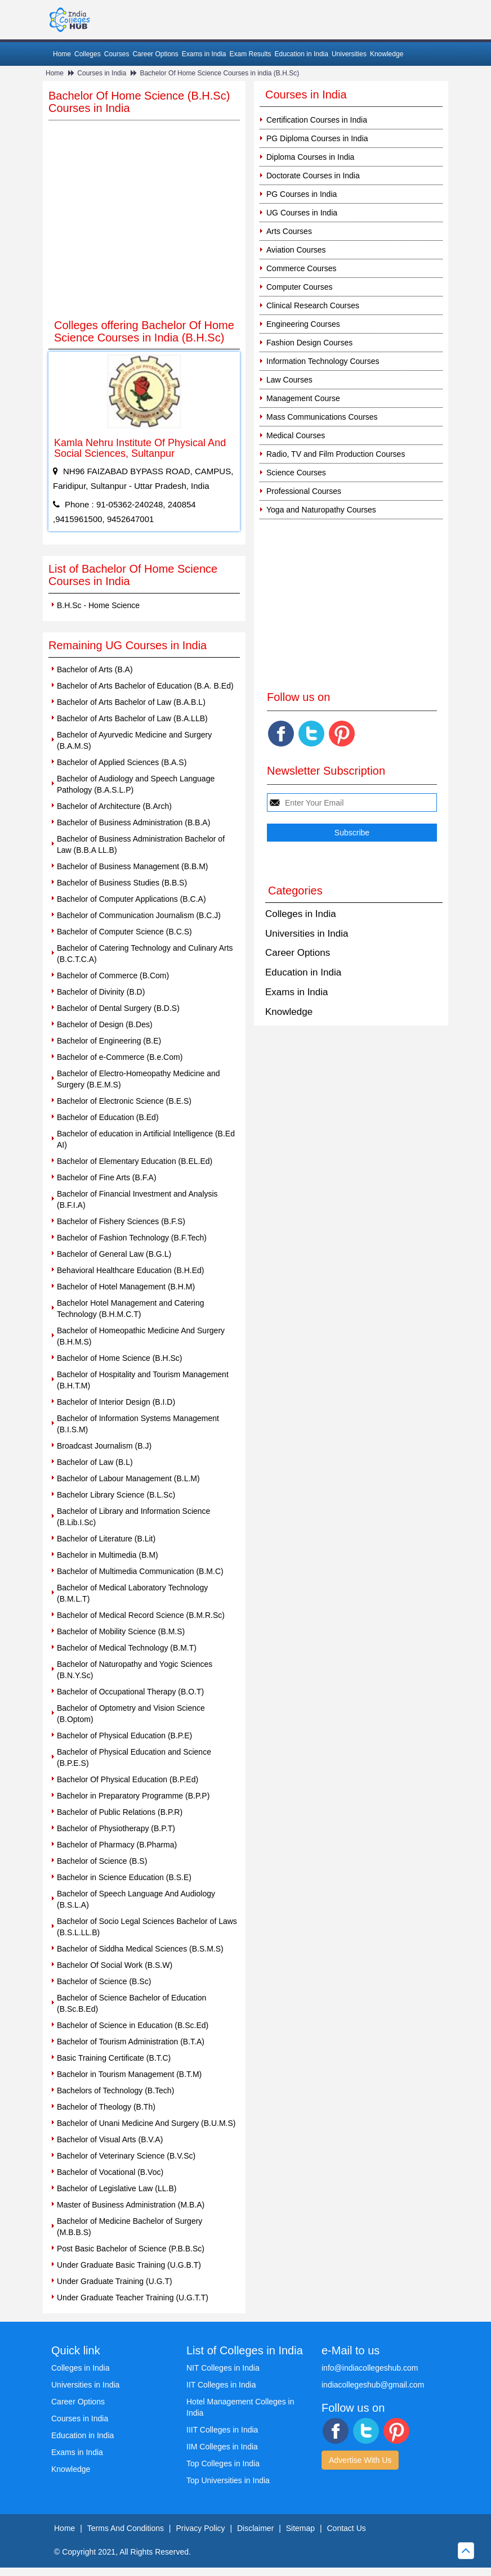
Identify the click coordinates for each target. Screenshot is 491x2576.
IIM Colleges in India (222, 2446)
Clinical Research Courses (312, 305)
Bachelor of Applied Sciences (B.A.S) (121, 762)
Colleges (87, 54)
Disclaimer (255, 2528)
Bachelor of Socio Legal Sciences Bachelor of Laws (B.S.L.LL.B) (147, 1927)
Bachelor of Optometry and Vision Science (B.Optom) (131, 1713)
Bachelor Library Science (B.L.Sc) (116, 1494)
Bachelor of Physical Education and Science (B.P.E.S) (134, 1757)
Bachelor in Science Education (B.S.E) (124, 1877)
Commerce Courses (301, 268)
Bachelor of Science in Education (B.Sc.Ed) (132, 2025)
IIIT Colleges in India (222, 2429)
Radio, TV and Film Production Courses (335, 453)
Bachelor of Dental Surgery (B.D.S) (118, 1008)
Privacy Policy (200, 2528)
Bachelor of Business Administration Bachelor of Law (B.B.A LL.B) (141, 844)
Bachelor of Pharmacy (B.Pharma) (117, 1844)
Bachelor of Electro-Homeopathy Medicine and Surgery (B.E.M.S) (138, 1079)
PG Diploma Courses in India (317, 138)
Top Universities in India (228, 2480)
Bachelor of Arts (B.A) (95, 669)
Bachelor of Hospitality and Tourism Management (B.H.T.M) (143, 1380)
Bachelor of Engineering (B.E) (109, 1040)
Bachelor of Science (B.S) (102, 1860)
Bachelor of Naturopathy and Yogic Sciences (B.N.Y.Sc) (134, 1670)
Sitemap (300, 2528)
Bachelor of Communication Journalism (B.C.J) (139, 915)
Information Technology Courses (323, 361)
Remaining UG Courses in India (127, 645)
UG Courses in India (301, 212)
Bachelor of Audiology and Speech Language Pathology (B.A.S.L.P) (136, 784)
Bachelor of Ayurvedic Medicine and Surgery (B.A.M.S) (134, 740)
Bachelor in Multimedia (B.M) (107, 1554)
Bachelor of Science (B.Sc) (104, 1981)
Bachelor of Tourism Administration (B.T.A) (130, 2041)
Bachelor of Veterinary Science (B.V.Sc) (126, 2155)
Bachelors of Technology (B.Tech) (115, 2090)
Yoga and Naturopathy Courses (321, 509)
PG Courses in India (301, 194)
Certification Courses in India (316, 119)
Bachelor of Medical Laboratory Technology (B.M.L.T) (132, 1593)
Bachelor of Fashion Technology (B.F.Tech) (132, 1237)
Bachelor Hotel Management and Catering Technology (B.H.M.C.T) (130, 1308)
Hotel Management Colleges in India (240, 2407)
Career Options (155, 54)
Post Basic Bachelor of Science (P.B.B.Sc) (130, 2248)
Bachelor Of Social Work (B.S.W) (114, 1965)
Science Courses (296, 472)
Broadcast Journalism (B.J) (104, 1445)
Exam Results (250, 54)
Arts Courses (289, 231)
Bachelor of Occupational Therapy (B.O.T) (130, 1691)
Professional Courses (303, 491)
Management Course (303, 398)
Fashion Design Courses (309, 342)
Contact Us (346, 2528)
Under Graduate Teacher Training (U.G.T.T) (132, 2297)
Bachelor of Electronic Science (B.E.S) (124, 1100)
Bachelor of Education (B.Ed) (108, 1117)
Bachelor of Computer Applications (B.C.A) (131, 898)
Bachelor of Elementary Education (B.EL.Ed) (134, 1161)
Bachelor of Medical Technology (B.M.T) (127, 1647)
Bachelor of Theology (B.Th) (106, 2106)
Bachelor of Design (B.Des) (105, 1024)
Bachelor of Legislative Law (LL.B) (116, 2188)
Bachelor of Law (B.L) (95, 1462)
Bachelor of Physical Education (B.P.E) (124, 1735)
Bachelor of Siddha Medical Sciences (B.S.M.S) (140, 1948)
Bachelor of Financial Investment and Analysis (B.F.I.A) (137, 1199)
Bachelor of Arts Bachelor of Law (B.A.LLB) (132, 718)
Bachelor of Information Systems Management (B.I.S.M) (138, 1424)
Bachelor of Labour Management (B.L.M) (128, 1478)
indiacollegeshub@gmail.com (373, 2384)
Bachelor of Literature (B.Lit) (106, 1538)
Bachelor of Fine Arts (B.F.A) (107, 1177)
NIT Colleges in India (223, 2367)
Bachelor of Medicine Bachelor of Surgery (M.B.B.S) (129, 2227)
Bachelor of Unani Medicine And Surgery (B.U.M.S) (146, 2123)
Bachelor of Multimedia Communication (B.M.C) (140, 1571)
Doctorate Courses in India (313, 175)
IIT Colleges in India (221, 2384)
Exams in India (204, 54)
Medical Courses (295, 435)
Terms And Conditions (125, 2528)
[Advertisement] (144, 227)
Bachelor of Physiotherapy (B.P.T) (116, 1828)
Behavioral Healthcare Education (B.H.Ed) (130, 1270)
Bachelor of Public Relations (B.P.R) (119, 1812)
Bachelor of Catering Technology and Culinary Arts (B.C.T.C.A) (145, 953)
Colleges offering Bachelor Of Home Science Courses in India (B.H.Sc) (144, 331)
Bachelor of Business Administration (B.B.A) (133, 822)
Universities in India (306, 933)
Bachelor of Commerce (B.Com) (113, 975)
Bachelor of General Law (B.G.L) (114, 1253)
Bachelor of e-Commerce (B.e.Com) (119, 1057)
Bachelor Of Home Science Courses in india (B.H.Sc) (219, 73)
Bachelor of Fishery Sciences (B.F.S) (121, 1221)
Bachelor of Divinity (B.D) (101, 991)
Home (62, 54)
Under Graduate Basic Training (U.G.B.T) (129, 2264)
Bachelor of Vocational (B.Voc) (110, 2172)
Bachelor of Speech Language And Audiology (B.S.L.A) (136, 1899)
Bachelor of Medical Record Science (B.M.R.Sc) (141, 1615)
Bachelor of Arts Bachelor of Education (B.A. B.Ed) (145, 685)
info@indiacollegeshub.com (370, 2367)
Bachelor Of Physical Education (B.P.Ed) (127, 1779)
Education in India (301, 54)
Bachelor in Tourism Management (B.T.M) (129, 2074)
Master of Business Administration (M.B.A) (130, 2204)
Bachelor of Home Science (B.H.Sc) (119, 1358)
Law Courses (289, 379)
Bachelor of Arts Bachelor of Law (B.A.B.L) (131, 702)
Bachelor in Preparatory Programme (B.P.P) (133, 1795)
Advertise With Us (360, 2460)
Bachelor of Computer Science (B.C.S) (124, 931)
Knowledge (386, 54)
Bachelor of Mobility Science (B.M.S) (121, 1631)
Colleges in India (300, 914)
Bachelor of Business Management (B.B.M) (132, 866)
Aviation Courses (296, 249)
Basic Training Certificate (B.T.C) (114, 2057)
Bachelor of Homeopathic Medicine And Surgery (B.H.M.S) (141, 1336)
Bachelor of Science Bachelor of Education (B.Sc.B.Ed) (131, 2003)
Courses (117, 54)
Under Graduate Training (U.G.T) (114, 2281)
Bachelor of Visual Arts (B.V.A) (110, 2139)
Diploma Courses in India (310, 156)
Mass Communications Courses (322, 416)
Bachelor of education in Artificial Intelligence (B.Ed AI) (146, 1139)
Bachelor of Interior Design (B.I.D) (116, 1401)
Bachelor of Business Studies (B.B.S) (122, 882)
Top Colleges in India (223, 2463)
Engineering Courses (303, 324)
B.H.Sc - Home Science (98, 605)
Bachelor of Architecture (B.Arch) (114, 806)
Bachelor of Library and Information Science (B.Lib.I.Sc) (133, 1517)
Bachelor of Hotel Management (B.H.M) (126, 1286)
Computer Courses (299, 286)
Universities (349, 54)
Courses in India (101, 73)
